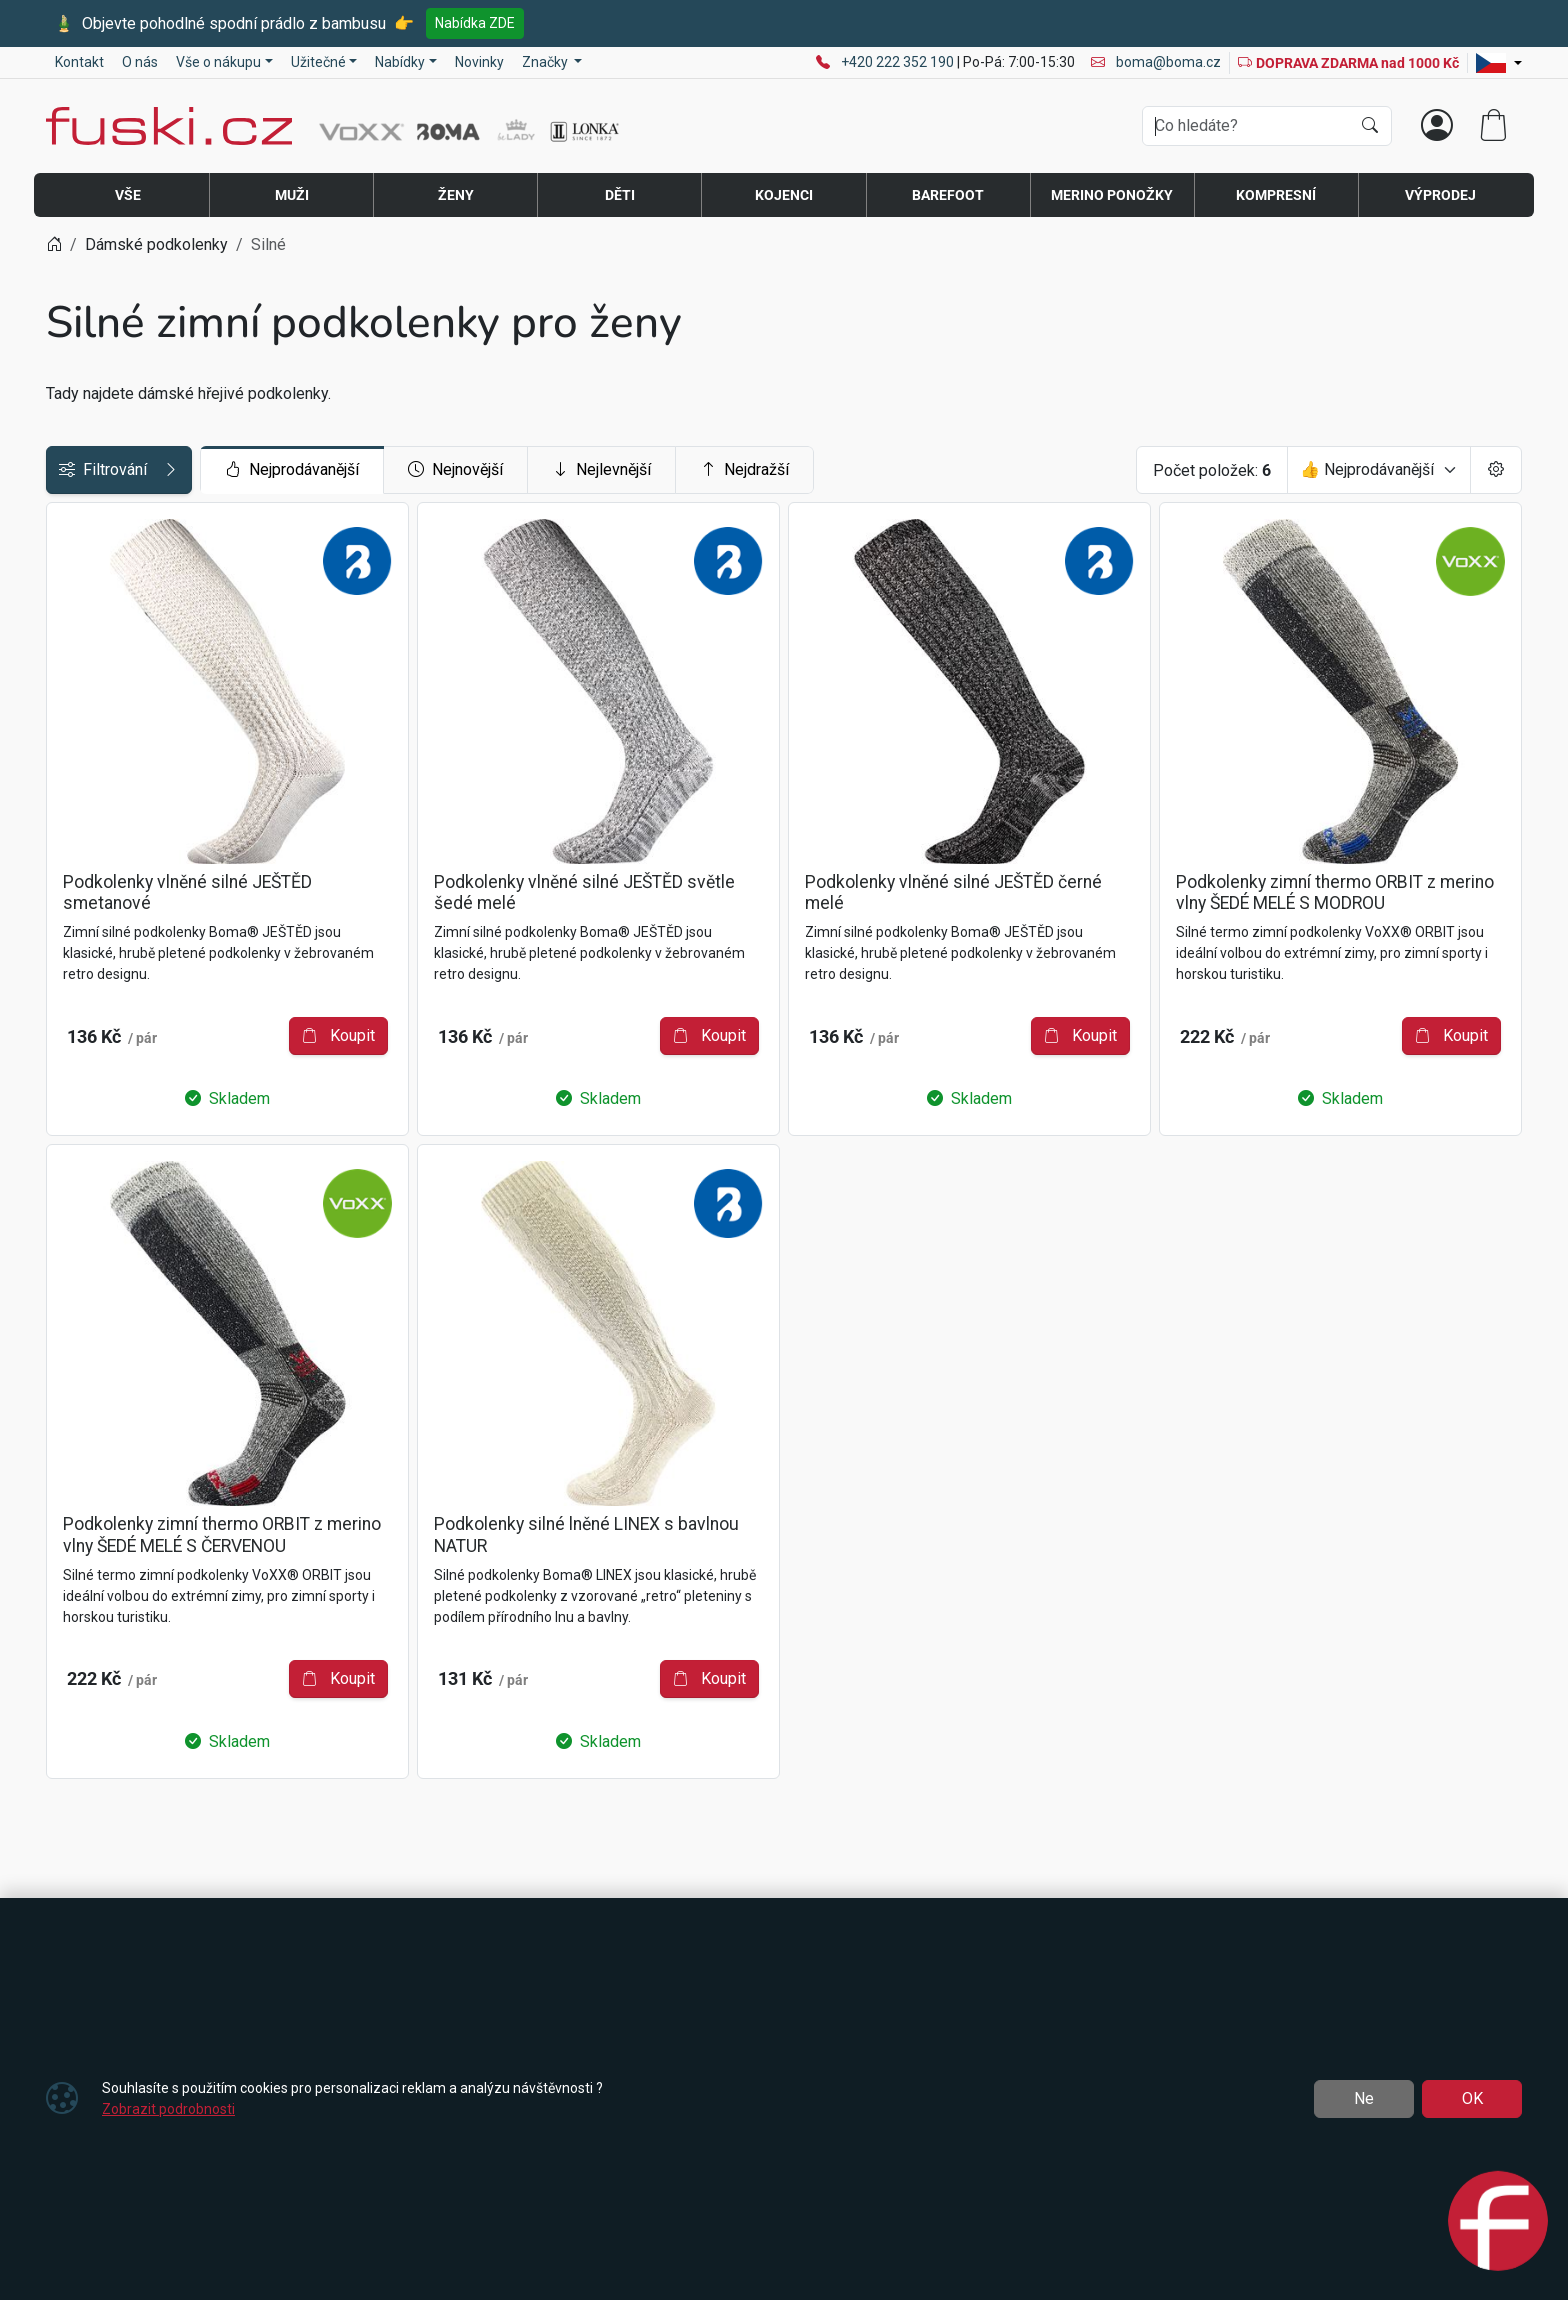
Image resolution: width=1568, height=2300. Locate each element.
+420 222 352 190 (899, 62)
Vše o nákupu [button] (218, 62)
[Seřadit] (1379, 470)
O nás (140, 62)
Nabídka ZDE (475, 23)
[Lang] (1499, 63)
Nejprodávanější (446, 470)
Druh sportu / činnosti (131, 659)
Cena (73, 524)
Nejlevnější (755, 470)
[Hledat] (1370, 126)
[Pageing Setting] (1496, 470)
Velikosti (87, 614)
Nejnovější (609, 470)
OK (1472, 2098)
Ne (1364, 2098)
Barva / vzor (98, 839)
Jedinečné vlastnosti (129, 704)
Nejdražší (898, 470)
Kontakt (79, 62)
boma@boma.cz (1156, 62)
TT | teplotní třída (115, 794)
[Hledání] (1246, 126)
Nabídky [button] (400, 62)
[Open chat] (1498, 2224)
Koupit (569, 1001)
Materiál (84, 749)
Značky (81, 569)
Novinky (479, 62)
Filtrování (196, 470)
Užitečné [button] (318, 62)
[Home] (54, 244)
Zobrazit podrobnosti (168, 2109)
